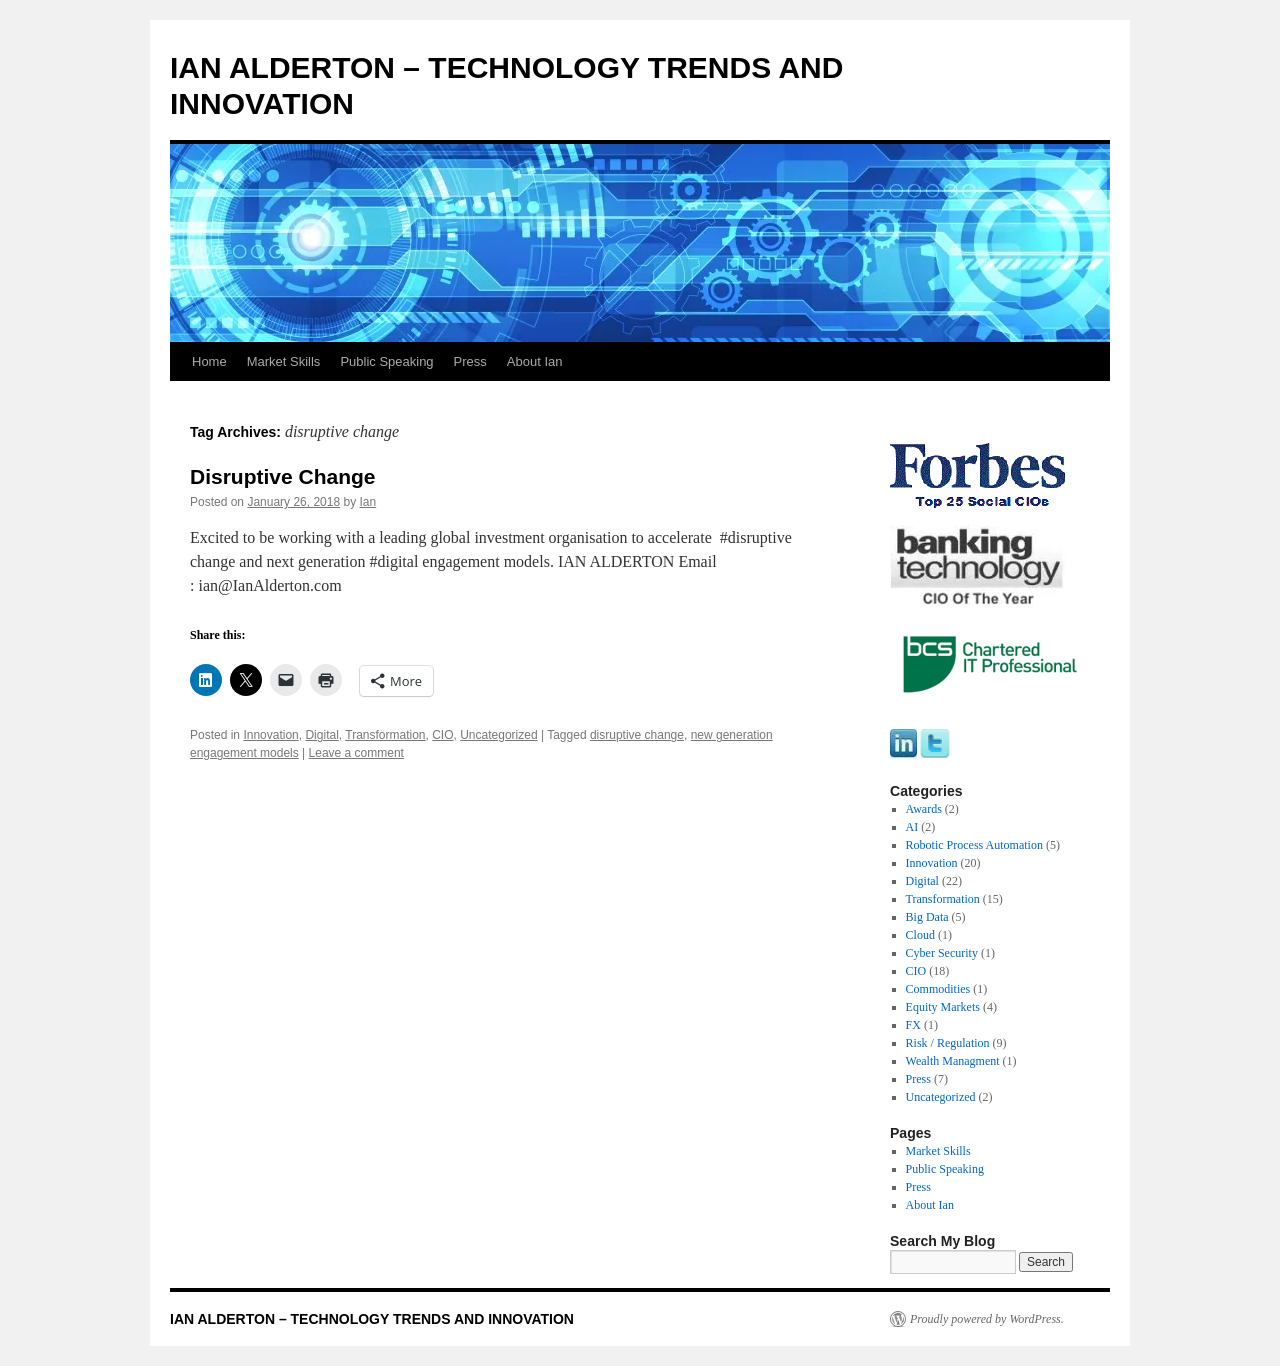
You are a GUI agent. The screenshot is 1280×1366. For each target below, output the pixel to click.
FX (913, 1025)
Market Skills (284, 361)
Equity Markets (943, 1007)
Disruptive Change (283, 476)
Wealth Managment (953, 1061)
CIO (442, 735)
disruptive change (637, 735)
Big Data (927, 917)
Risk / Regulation (948, 1043)
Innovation (270, 735)
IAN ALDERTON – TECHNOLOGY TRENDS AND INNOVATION (372, 1319)
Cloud (920, 935)
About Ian (535, 361)
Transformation (385, 735)
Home (209, 361)
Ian (368, 502)
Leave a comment (356, 753)
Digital (321, 735)
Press (470, 361)
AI (912, 827)
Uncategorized (498, 735)
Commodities (938, 989)
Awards (924, 809)
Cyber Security (942, 953)
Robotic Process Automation (974, 845)
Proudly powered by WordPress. (987, 1319)
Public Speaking (386, 361)
